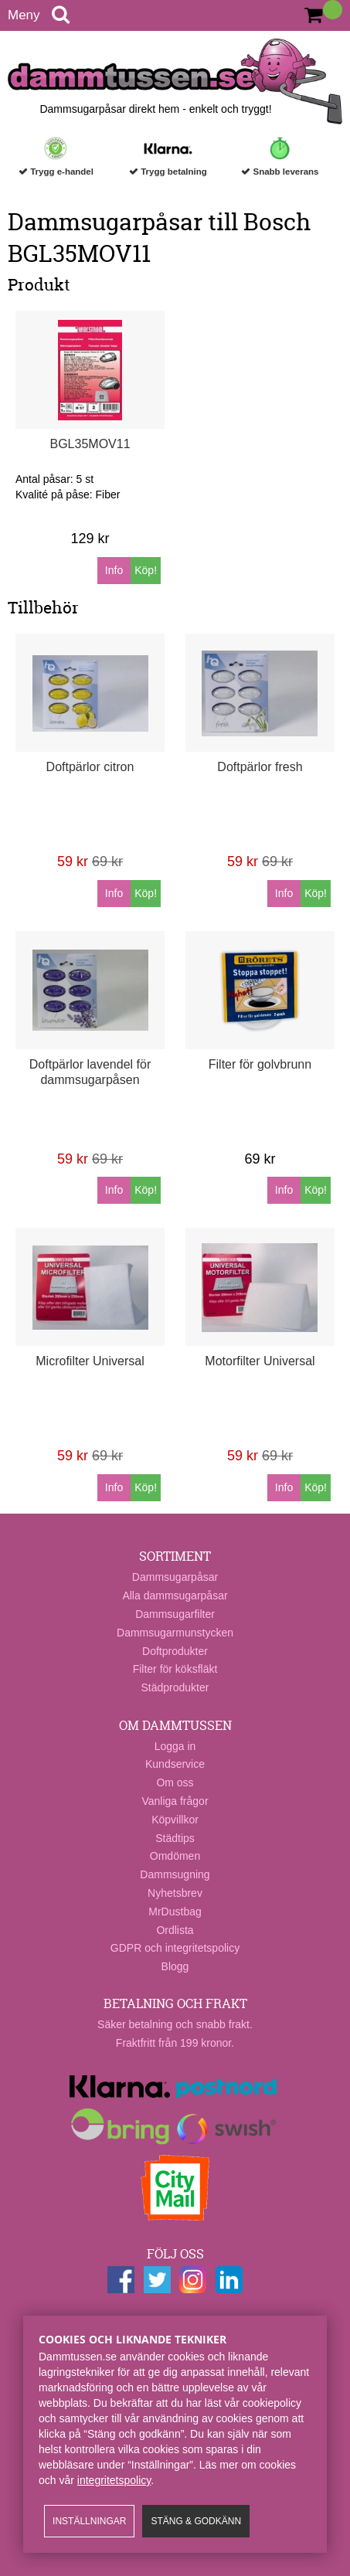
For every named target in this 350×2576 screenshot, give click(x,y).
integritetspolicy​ (114, 2480)
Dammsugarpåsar (175, 1577)
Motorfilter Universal (259, 1361)
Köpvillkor (175, 1819)
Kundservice (175, 1764)
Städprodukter (175, 1687)
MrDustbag (174, 1911)
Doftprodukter (175, 1651)
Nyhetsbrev (175, 1893)
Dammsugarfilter (175, 1614)
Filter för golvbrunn (260, 1064)
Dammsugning (174, 1874)
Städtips (175, 1838)
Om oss (174, 1782)
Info (114, 570)
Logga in (175, 1746)
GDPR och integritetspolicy (175, 1948)
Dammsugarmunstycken (175, 1632)
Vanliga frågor (174, 1801)
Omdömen (175, 1856)
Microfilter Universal (90, 1361)
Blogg (175, 1966)
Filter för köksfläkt (175, 1669)
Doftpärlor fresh (259, 766)
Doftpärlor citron (90, 766)
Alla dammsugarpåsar (174, 1595)
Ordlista (174, 1930)
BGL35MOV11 (89, 443)
